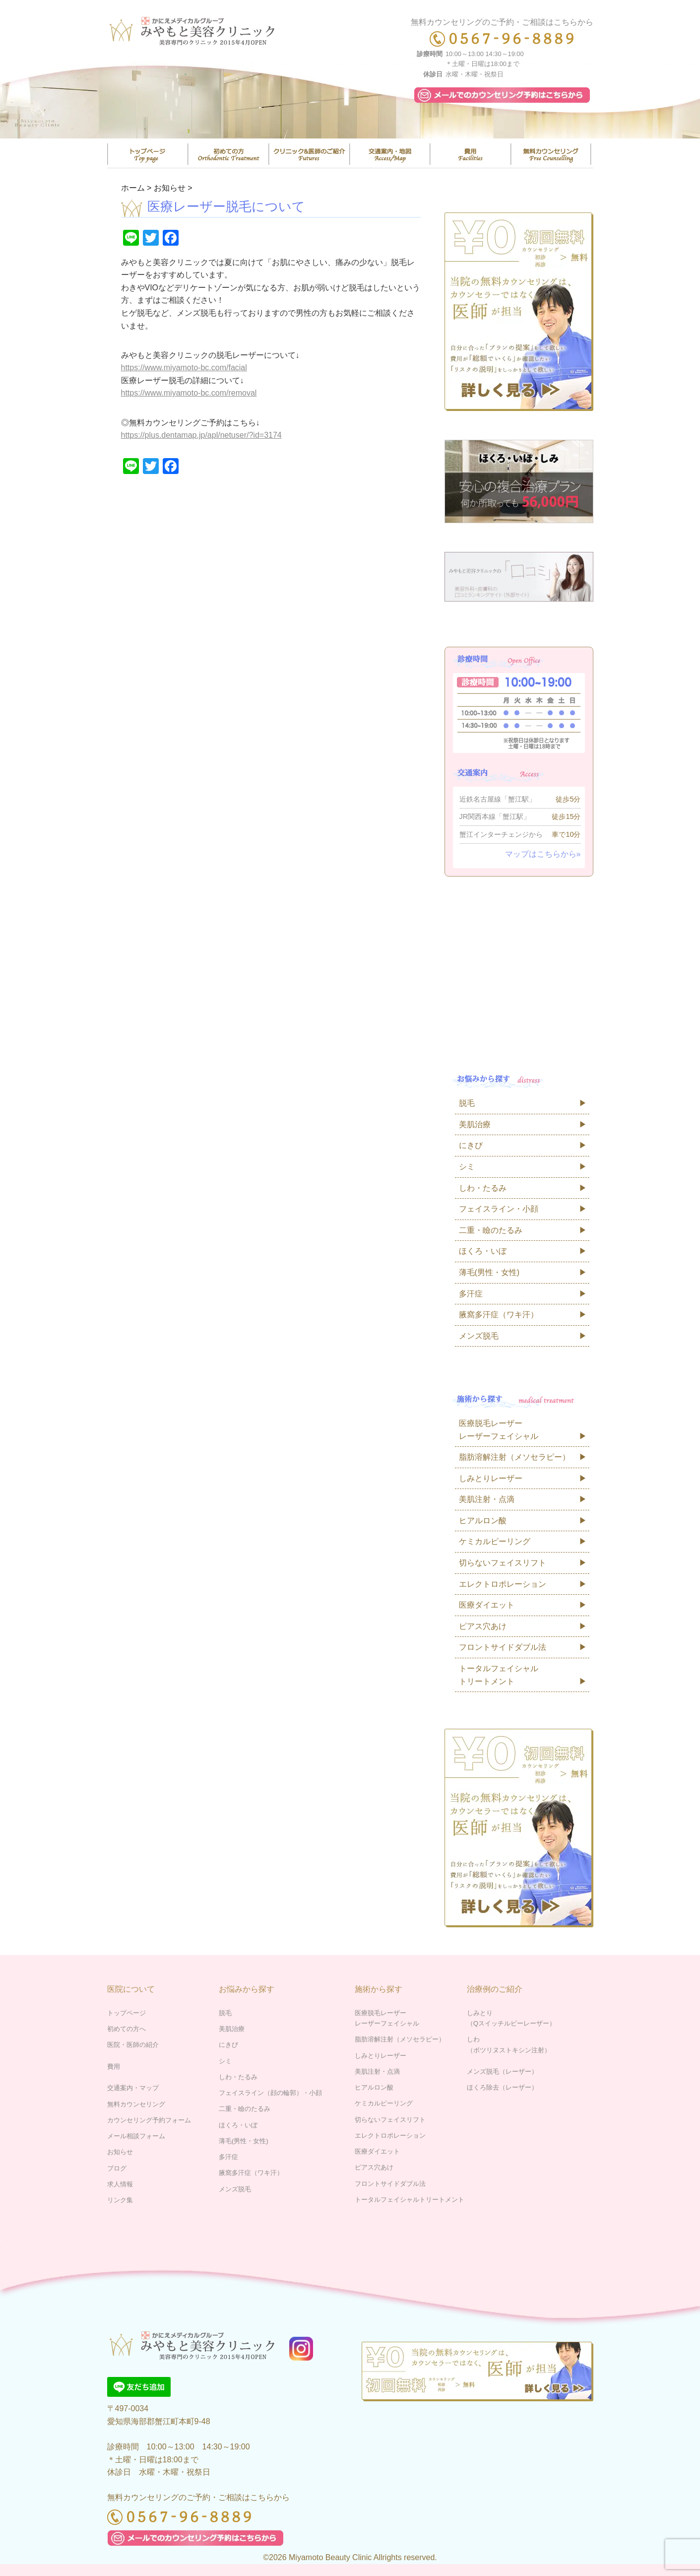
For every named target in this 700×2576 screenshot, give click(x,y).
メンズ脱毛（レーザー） (502, 2071)
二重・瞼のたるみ (490, 1230)
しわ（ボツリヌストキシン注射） (509, 2044)
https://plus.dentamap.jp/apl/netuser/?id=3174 (201, 435)
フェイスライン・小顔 (498, 1209)
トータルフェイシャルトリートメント (498, 1675)
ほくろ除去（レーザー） (502, 2087)
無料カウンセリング (551, 154)
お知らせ (120, 2152)
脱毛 (467, 1103)
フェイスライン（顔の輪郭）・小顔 (270, 2093)
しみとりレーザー (490, 1478)
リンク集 (120, 2200)
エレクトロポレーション (502, 1584)
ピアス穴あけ (483, 1626)
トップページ (148, 154)
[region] (350, 99)
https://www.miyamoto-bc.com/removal (189, 393)
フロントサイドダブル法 (502, 1647)
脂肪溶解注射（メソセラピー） (514, 1457)
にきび (471, 1145)
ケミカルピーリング (494, 1541)
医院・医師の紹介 (309, 154)
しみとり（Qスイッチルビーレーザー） (511, 2018)
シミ (467, 1166)
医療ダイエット (486, 1605)
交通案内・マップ (390, 154)
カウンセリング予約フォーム (149, 2120)
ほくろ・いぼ (483, 1251)
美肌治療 (475, 1124)
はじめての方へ (228, 154)
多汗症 (471, 1293)
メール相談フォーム (136, 2136)
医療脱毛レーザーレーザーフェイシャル (498, 1429)
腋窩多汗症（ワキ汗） (498, 1314)
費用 (470, 154)
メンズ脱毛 (479, 1336)
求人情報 (120, 2184)
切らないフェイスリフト (502, 1563)
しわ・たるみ (483, 1188)
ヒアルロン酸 (483, 1520)
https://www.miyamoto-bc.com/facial (184, 367)
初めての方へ (126, 2029)
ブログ (117, 2168)
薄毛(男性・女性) (489, 1272)
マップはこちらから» (543, 854)
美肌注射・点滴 (486, 1499)
